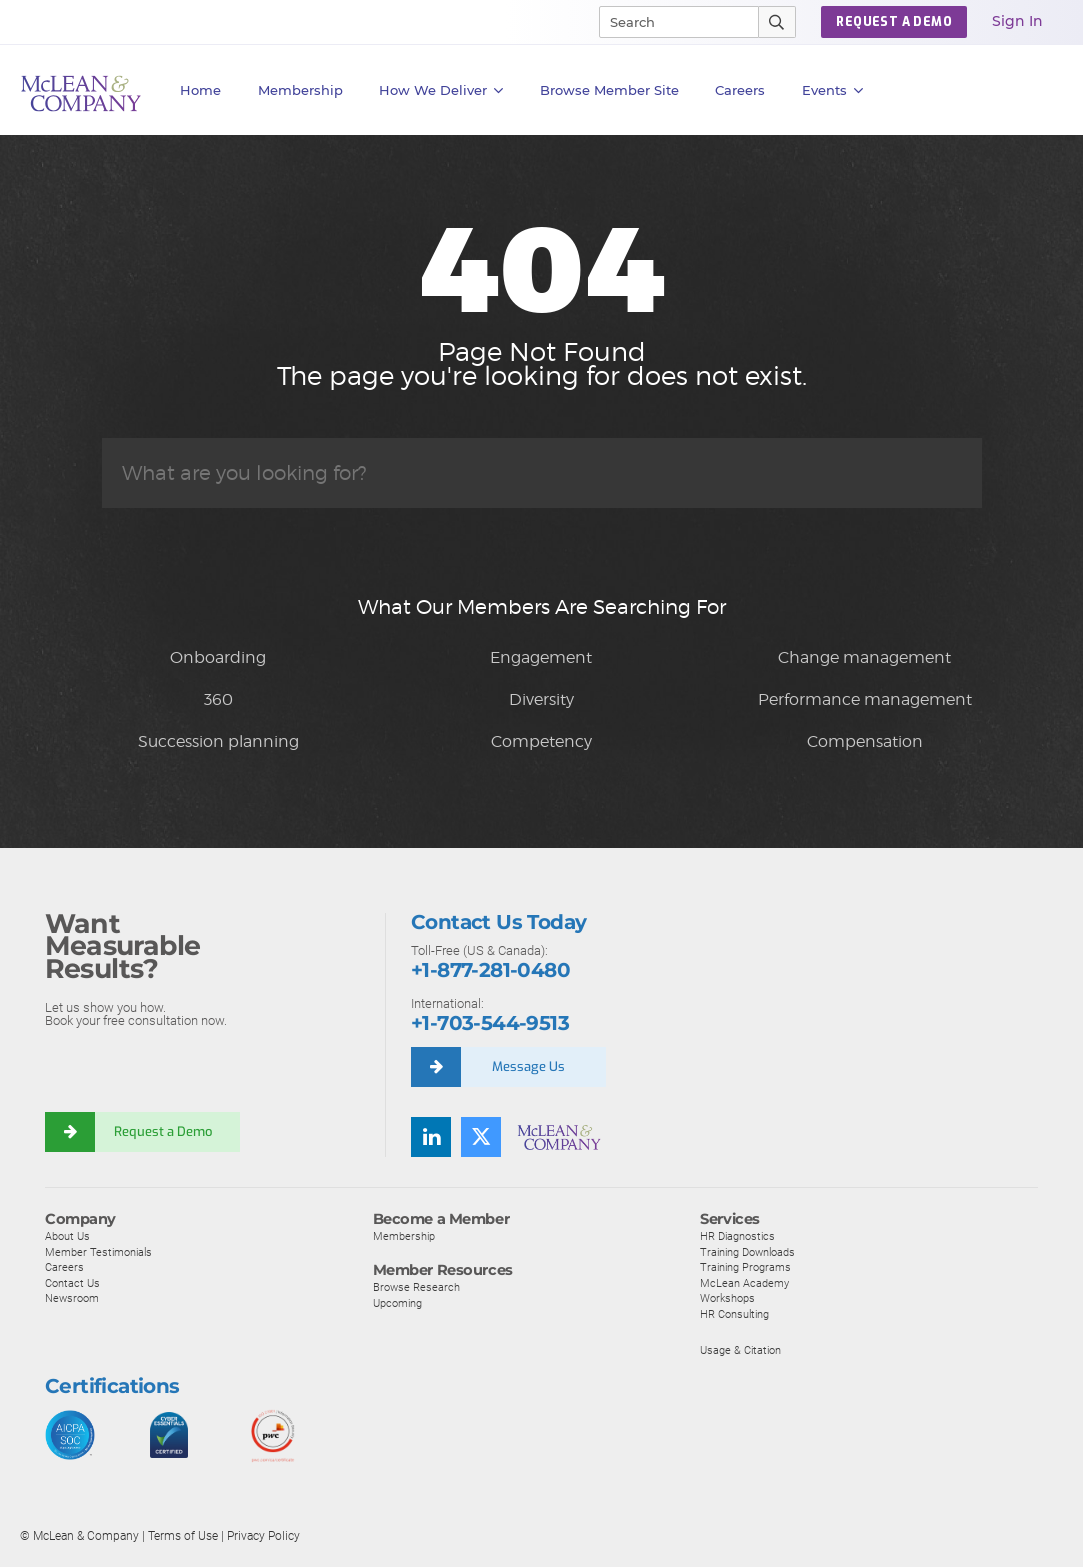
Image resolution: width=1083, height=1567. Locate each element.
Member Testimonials (98, 1252)
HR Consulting (734, 1314)
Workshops (727, 1298)
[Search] (670, 22)
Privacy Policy (263, 1536)
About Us (67, 1236)
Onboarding (218, 657)
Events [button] (833, 90)
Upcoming (397, 1303)
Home (200, 90)
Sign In (1017, 21)
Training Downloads (747, 1252)
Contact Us (72, 1283)
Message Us (528, 1066)
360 (218, 699)
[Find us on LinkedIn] (431, 1137)
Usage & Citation (740, 1350)
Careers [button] (740, 90)
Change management (864, 657)
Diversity (541, 699)
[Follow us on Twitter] (481, 1137)
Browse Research (416, 1287)
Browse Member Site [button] (609, 90)
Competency (541, 741)
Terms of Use (183, 1536)
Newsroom (72, 1298)
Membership (300, 90)
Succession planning (218, 741)
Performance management (865, 699)
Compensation (865, 741)
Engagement (541, 657)
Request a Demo (163, 1131)
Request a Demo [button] (894, 22)
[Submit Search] (777, 22)
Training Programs (745, 1267)
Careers (64, 1267)
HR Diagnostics (737, 1236)
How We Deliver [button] (441, 90)
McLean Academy (744, 1283)
